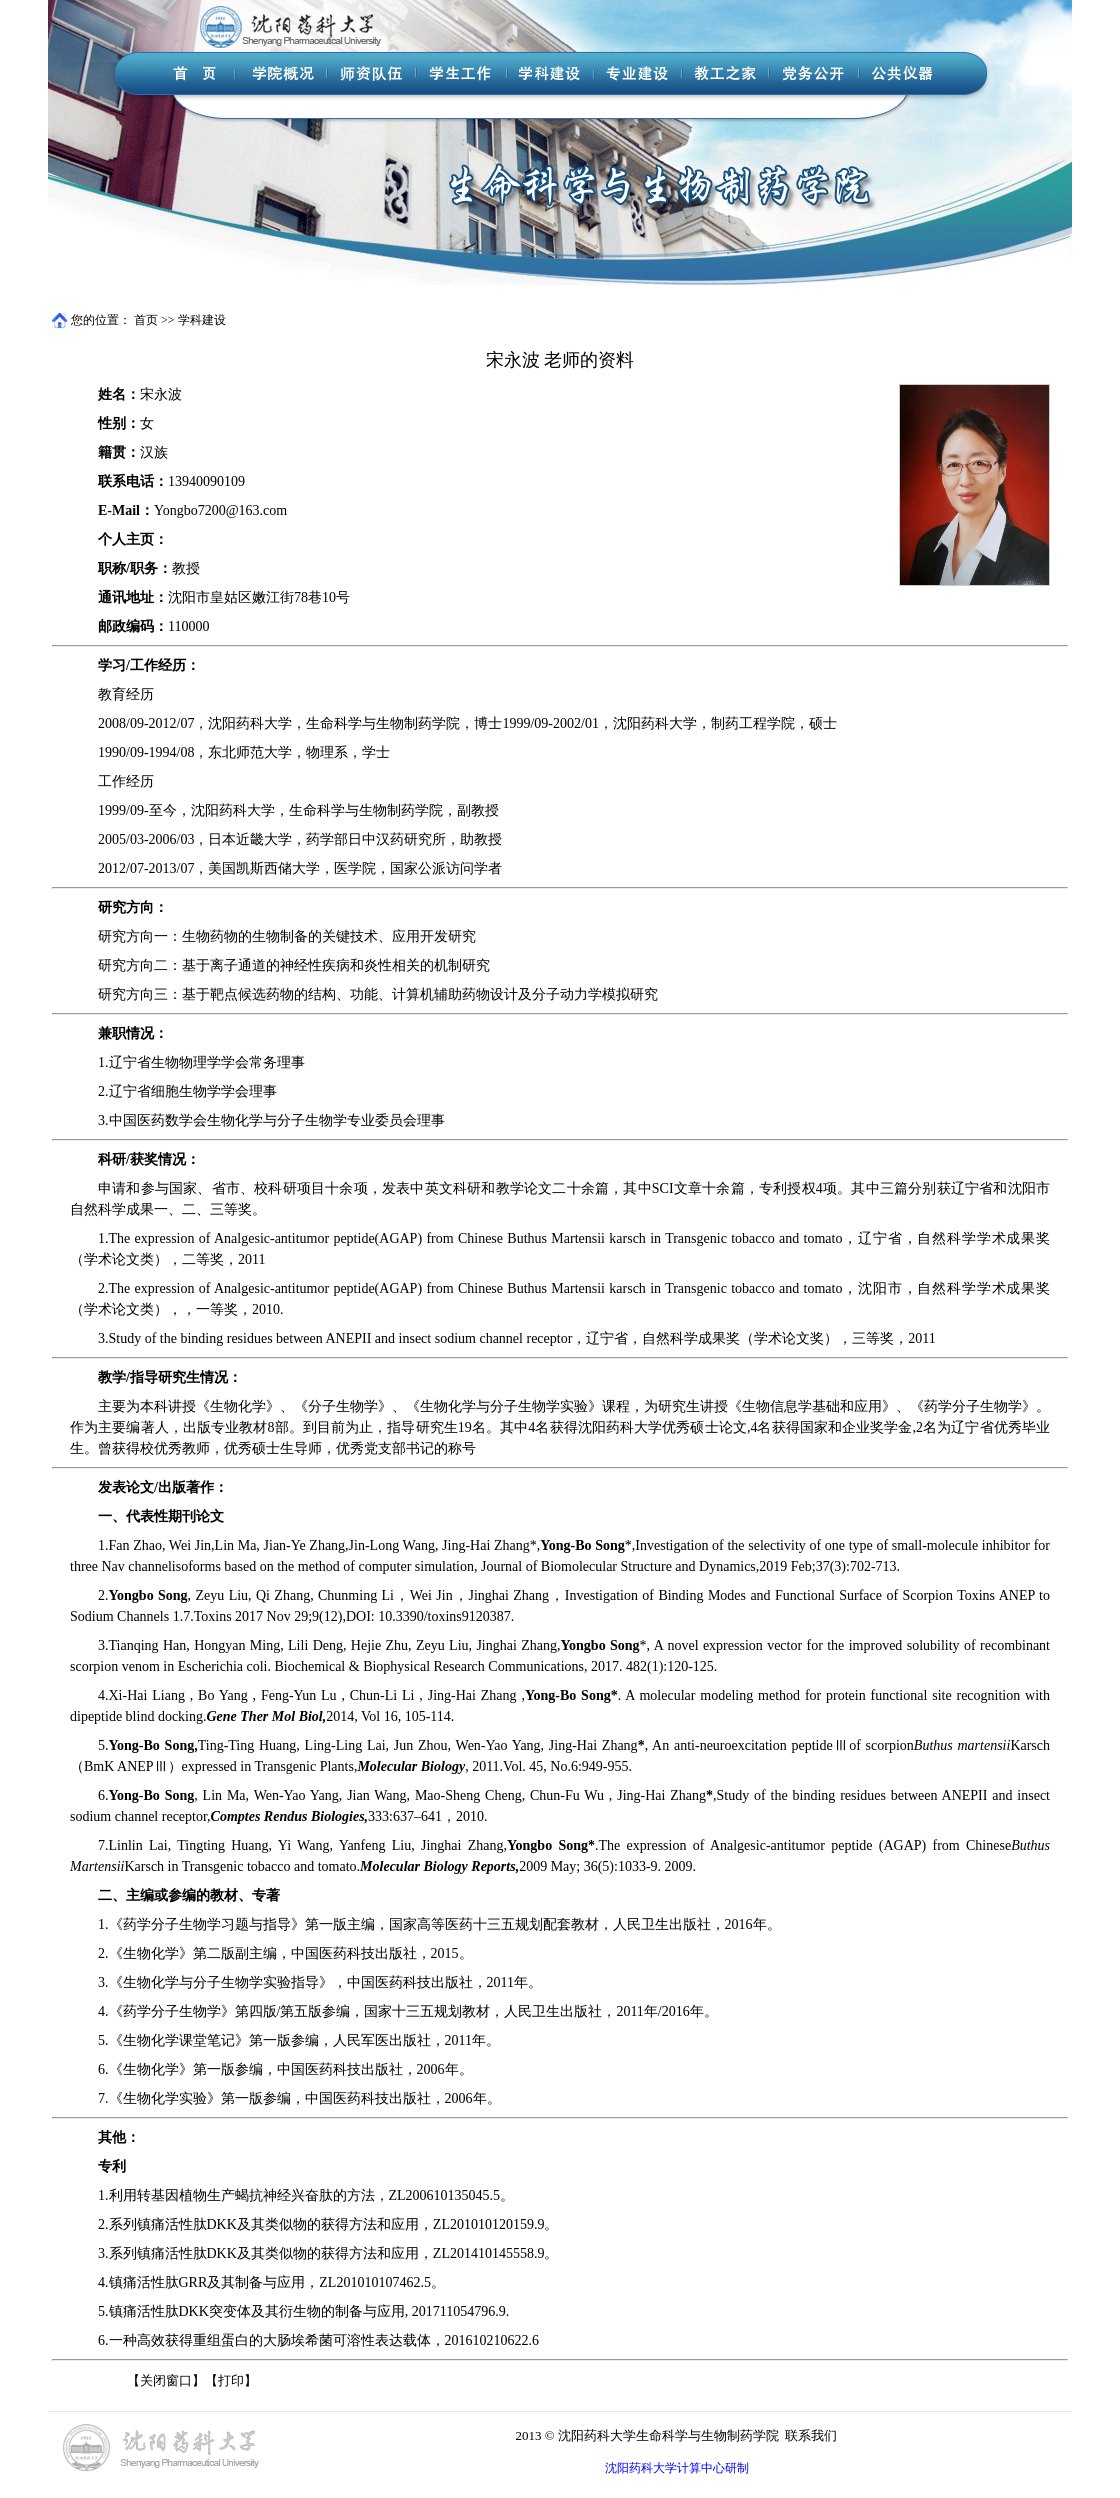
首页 (146, 320)
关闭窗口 (166, 2380)
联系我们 (811, 2435)
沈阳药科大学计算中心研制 (677, 2468)
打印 (231, 2380)
